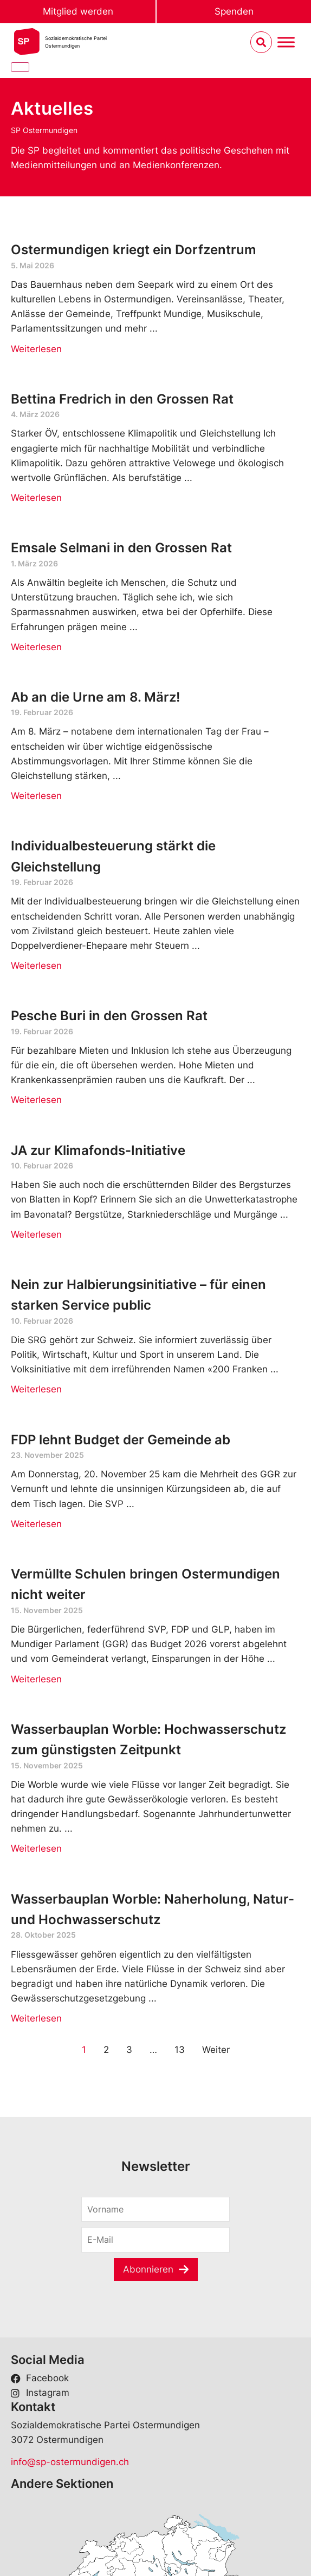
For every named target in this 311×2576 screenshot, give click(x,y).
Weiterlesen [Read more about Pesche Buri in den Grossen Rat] (36, 1099)
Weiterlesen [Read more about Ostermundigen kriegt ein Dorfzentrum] (36, 349)
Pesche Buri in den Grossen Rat (109, 1015)
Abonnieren (148, 2269)
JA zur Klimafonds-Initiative (98, 1150)
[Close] (20, 67)
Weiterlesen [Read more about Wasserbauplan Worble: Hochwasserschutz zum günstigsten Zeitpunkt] (36, 1848)
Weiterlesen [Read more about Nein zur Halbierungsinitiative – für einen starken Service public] (36, 1389)
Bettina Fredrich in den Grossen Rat (122, 399)
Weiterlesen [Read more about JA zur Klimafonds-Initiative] (36, 1234)
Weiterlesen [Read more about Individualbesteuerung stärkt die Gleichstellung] (36, 965)
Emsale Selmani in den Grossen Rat (121, 548)
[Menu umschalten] (286, 42)
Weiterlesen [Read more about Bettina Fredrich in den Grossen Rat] (36, 497)
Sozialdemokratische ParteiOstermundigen (76, 42)
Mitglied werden (78, 11)
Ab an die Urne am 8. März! (95, 697)
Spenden (234, 11)
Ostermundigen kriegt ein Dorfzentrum (133, 249)
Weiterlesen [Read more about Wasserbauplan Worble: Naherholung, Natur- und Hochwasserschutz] (36, 2018)
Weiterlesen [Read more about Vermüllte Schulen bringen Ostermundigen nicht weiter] (36, 1679)
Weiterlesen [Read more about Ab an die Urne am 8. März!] (36, 795)
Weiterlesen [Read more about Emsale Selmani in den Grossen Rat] (36, 647)
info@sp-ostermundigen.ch (70, 2461)
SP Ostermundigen (44, 130)
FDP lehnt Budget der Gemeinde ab (120, 1440)
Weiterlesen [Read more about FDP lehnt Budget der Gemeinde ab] (36, 1523)
